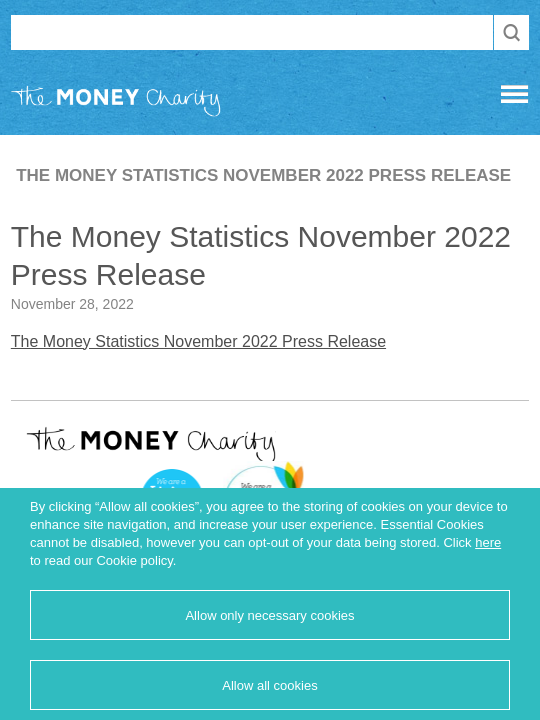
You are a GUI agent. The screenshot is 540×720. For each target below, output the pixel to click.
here (488, 542)
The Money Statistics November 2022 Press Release (198, 341)
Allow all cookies (269, 685)
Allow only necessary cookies (269, 615)
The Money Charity (116, 105)
